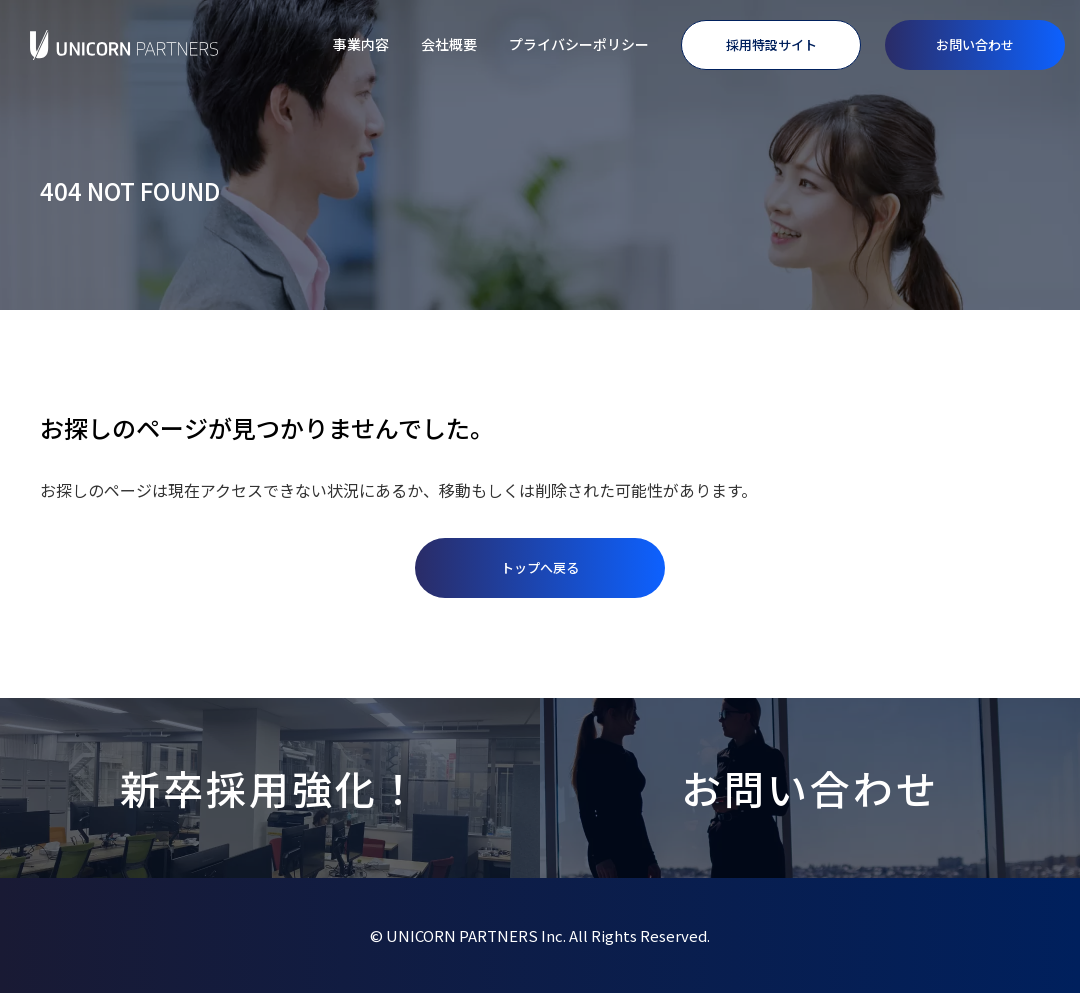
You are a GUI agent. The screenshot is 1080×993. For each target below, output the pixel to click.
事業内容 (361, 44)
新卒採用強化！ (270, 788)
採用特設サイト (771, 44)
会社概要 (449, 44)
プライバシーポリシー (579, 44)
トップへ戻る (540, 567)
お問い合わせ (975, 44)
